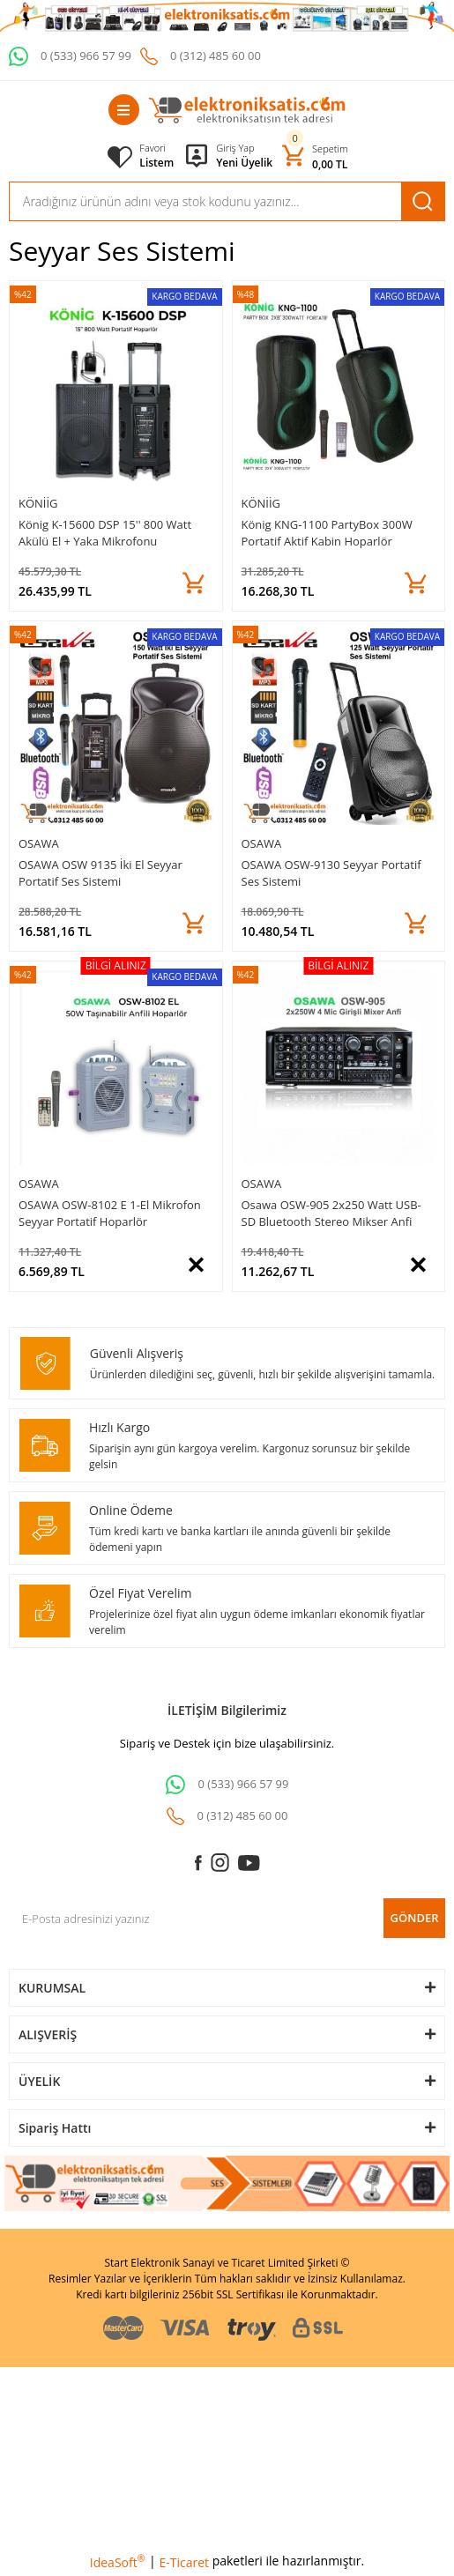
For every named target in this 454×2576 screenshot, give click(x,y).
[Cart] (314, 155)
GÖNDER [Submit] (415, 1918)
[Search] (227, 201)
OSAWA (39, 843)
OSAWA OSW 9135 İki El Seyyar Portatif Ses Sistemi (100, 873)
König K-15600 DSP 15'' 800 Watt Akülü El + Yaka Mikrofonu (105, 532)
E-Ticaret (184, 2562)
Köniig (38, 503)
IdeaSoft (117, 2562)
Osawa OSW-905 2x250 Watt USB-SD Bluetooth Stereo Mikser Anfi (331, 1213)
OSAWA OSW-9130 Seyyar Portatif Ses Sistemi (331, 873)
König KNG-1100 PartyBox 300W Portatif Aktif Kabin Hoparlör (327, 532)
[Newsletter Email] (227, 1918)
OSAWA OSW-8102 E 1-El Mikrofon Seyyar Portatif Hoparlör (110, 1213)
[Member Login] (244, 148)
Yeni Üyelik (244, 162)
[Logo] (247, 110)
